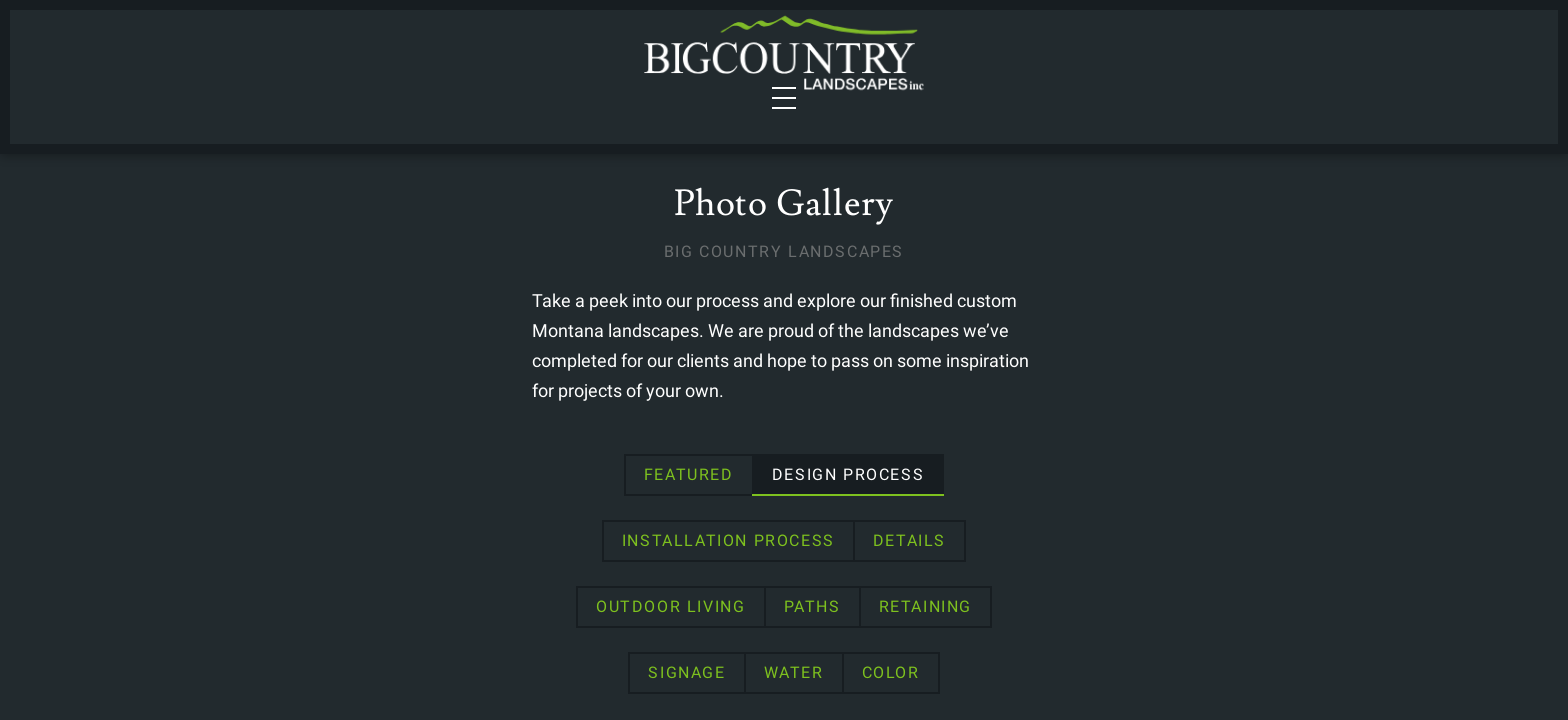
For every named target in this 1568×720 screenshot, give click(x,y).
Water (907, 614)
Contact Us (1238, 65)
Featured (414, 548)
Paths (563, 614)
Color (1004, 614)
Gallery (1015, 65)
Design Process (573, 548)
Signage (800, 614)
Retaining (676, 614)
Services (318, 65)
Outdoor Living (1124, 548)
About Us (1120, 65)
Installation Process (793, 548)
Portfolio (501, 65)
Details (974, 548)
